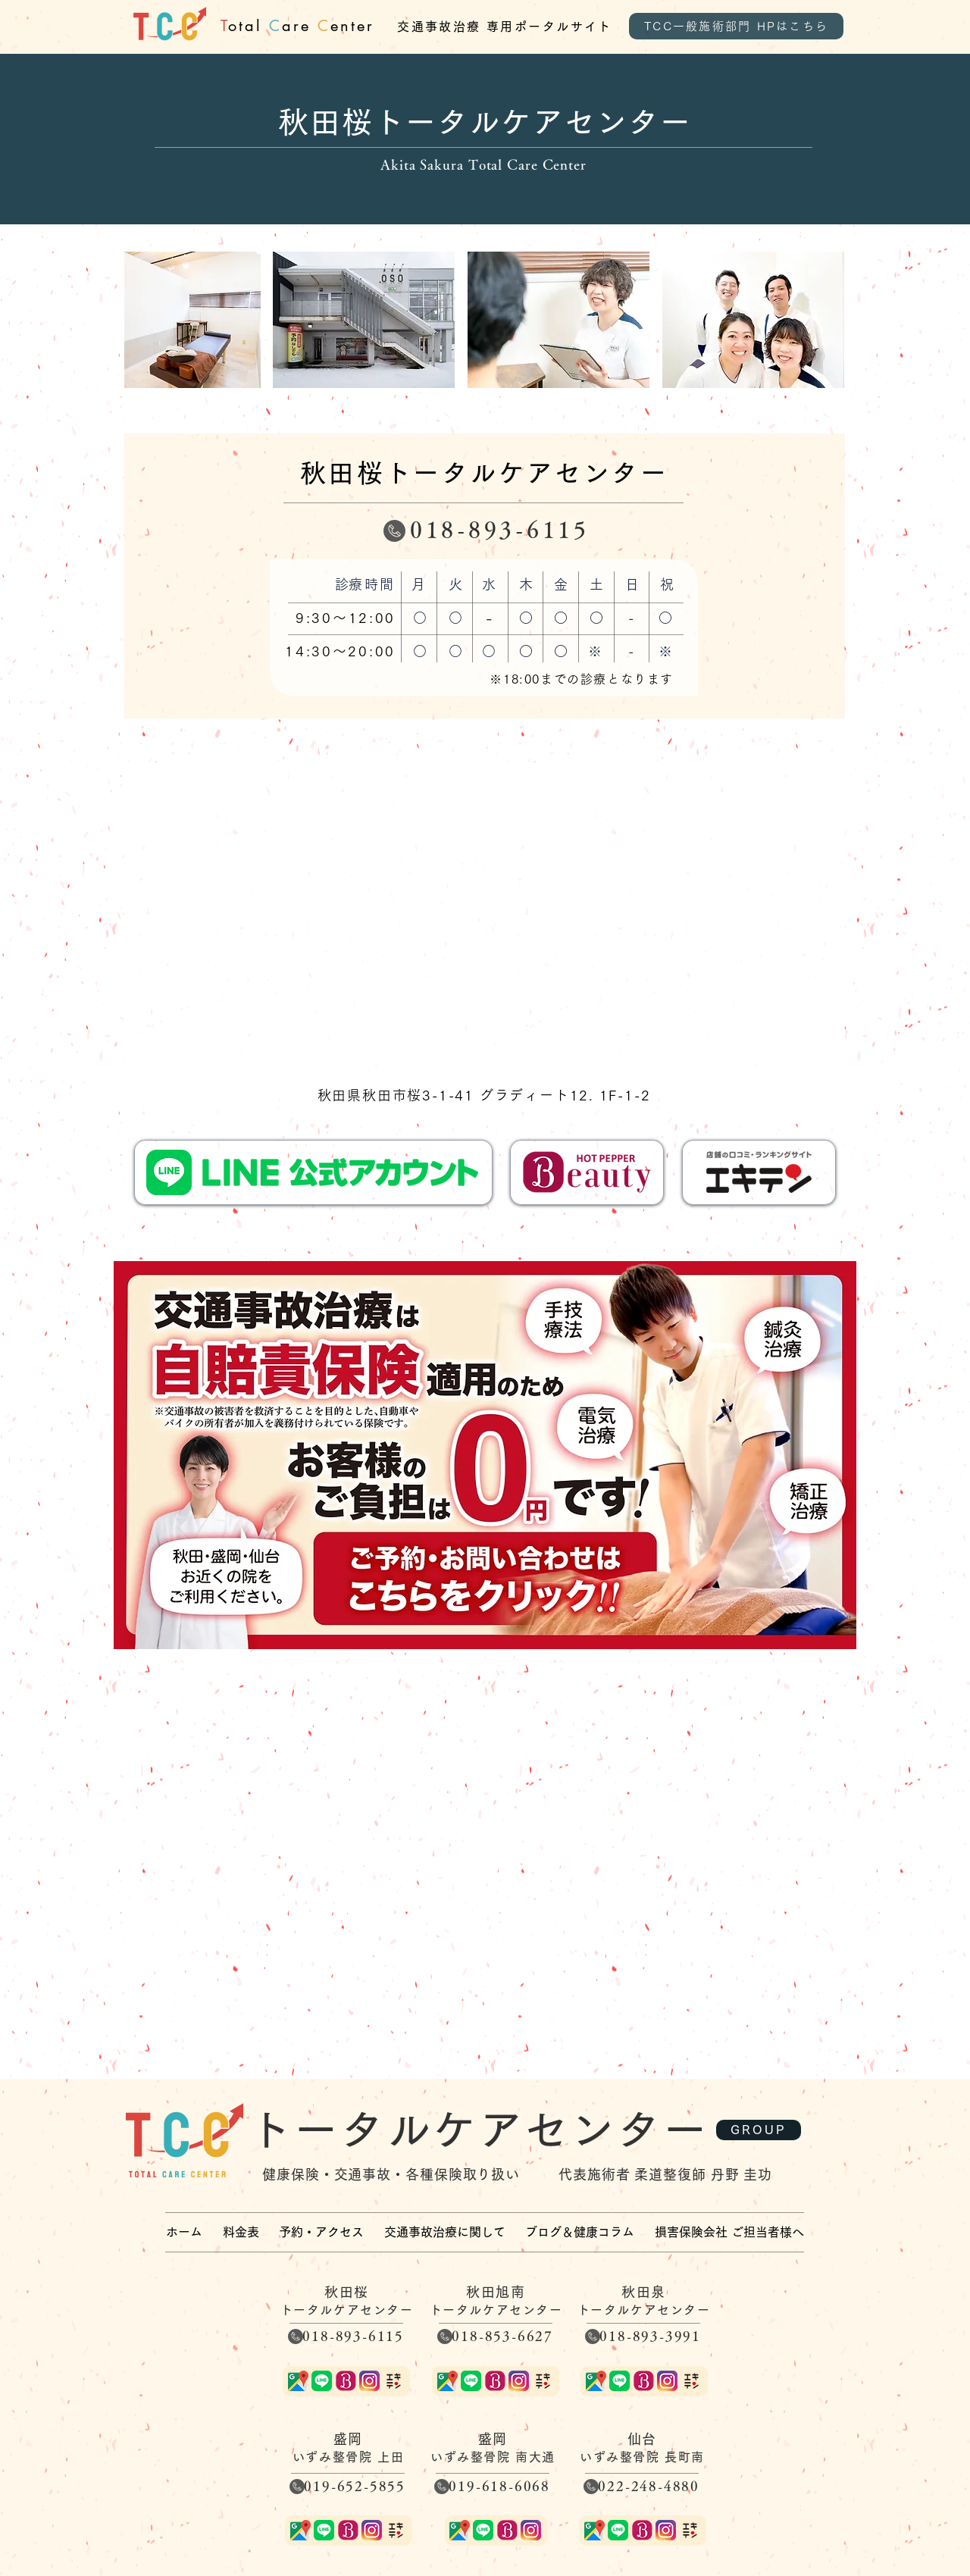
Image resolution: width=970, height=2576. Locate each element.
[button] (445, 2232)
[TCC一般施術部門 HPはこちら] (736, 26)
